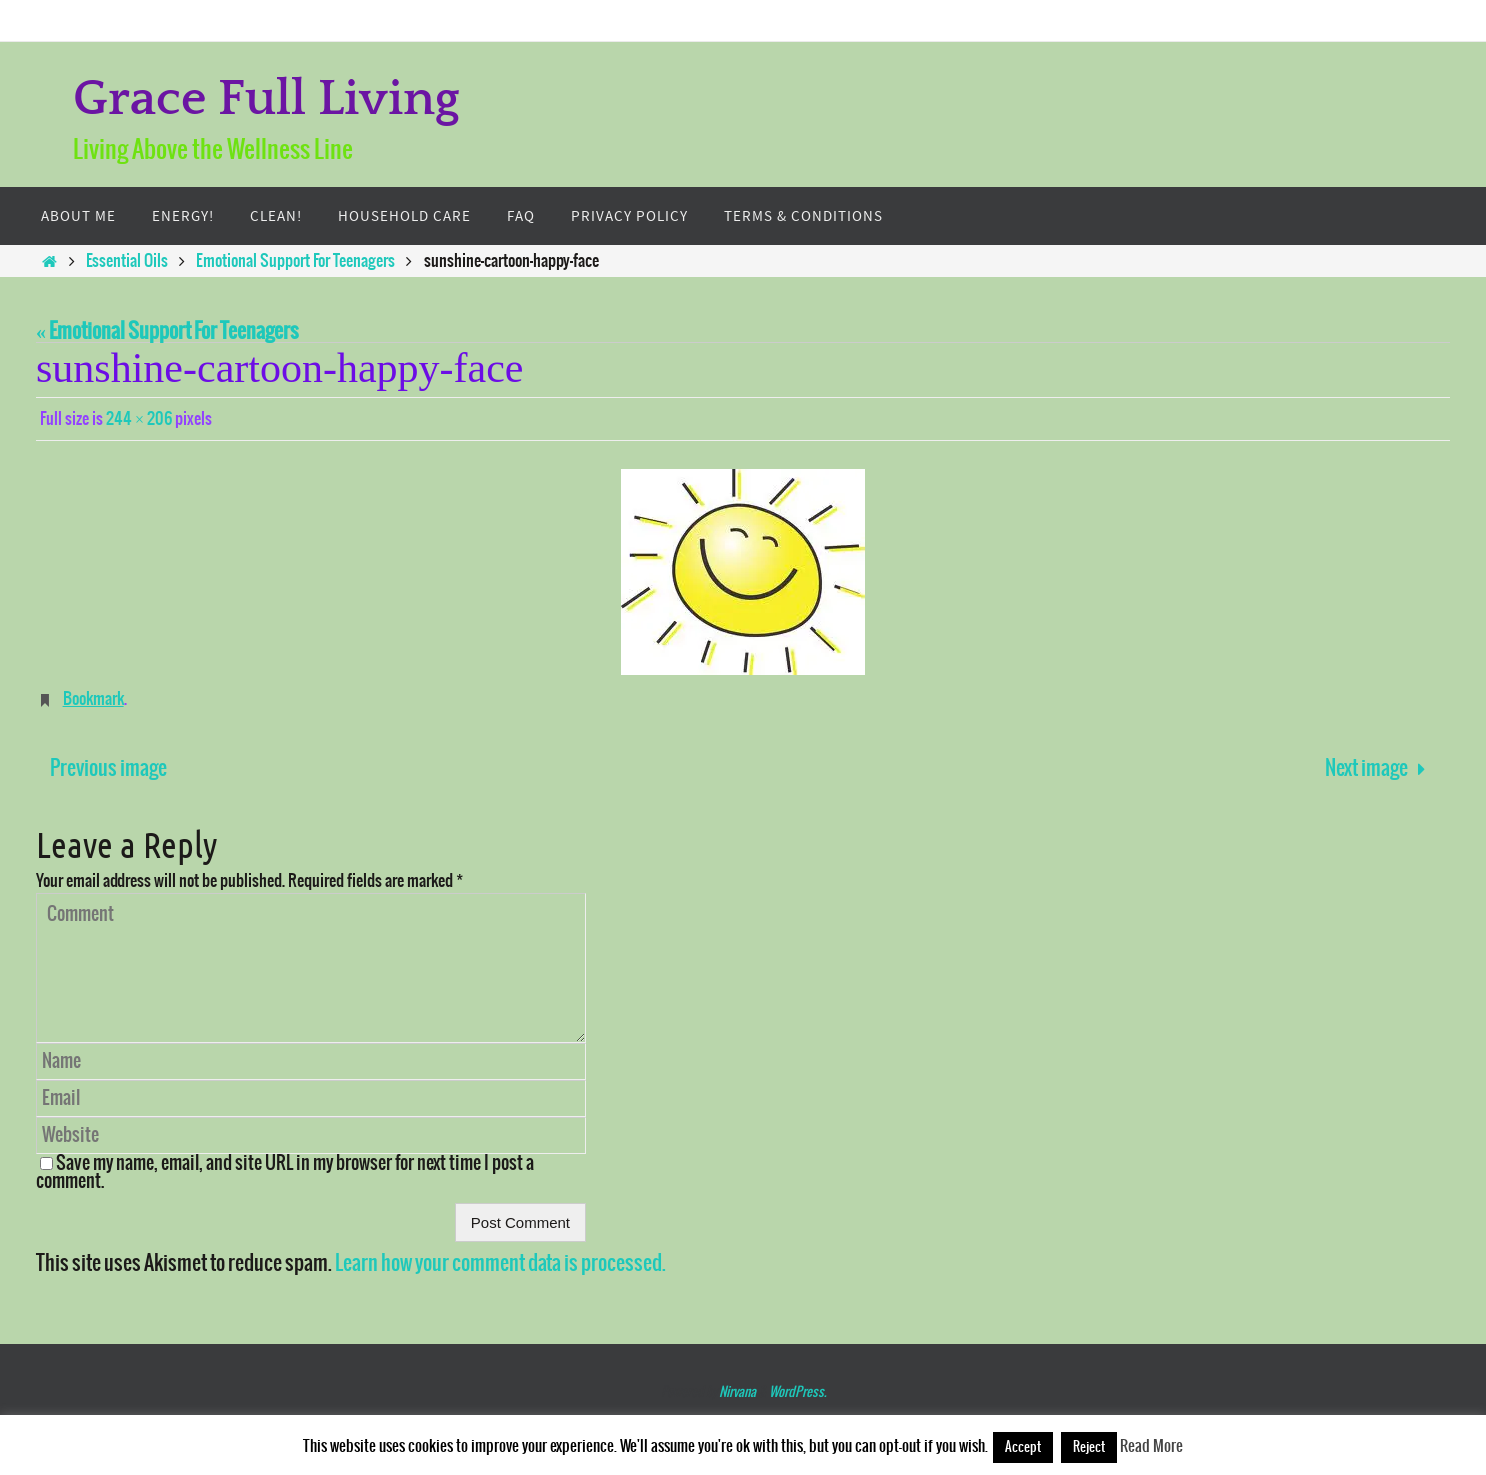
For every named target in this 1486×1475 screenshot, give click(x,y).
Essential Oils (127, 261)
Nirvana (737, 1392)
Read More (1151, 1446)
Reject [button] (1089, 1447)
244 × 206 (139, 419)
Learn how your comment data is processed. (500, 1263)
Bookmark (93, 699)
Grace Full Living (266, 99)
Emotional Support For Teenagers (295, 261)
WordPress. (797, 1392)
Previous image (108, 768)
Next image (1380, 768)
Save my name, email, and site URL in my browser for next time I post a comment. (285, 1172)
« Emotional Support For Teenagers (167, 331)
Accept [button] (1023, 1447)
